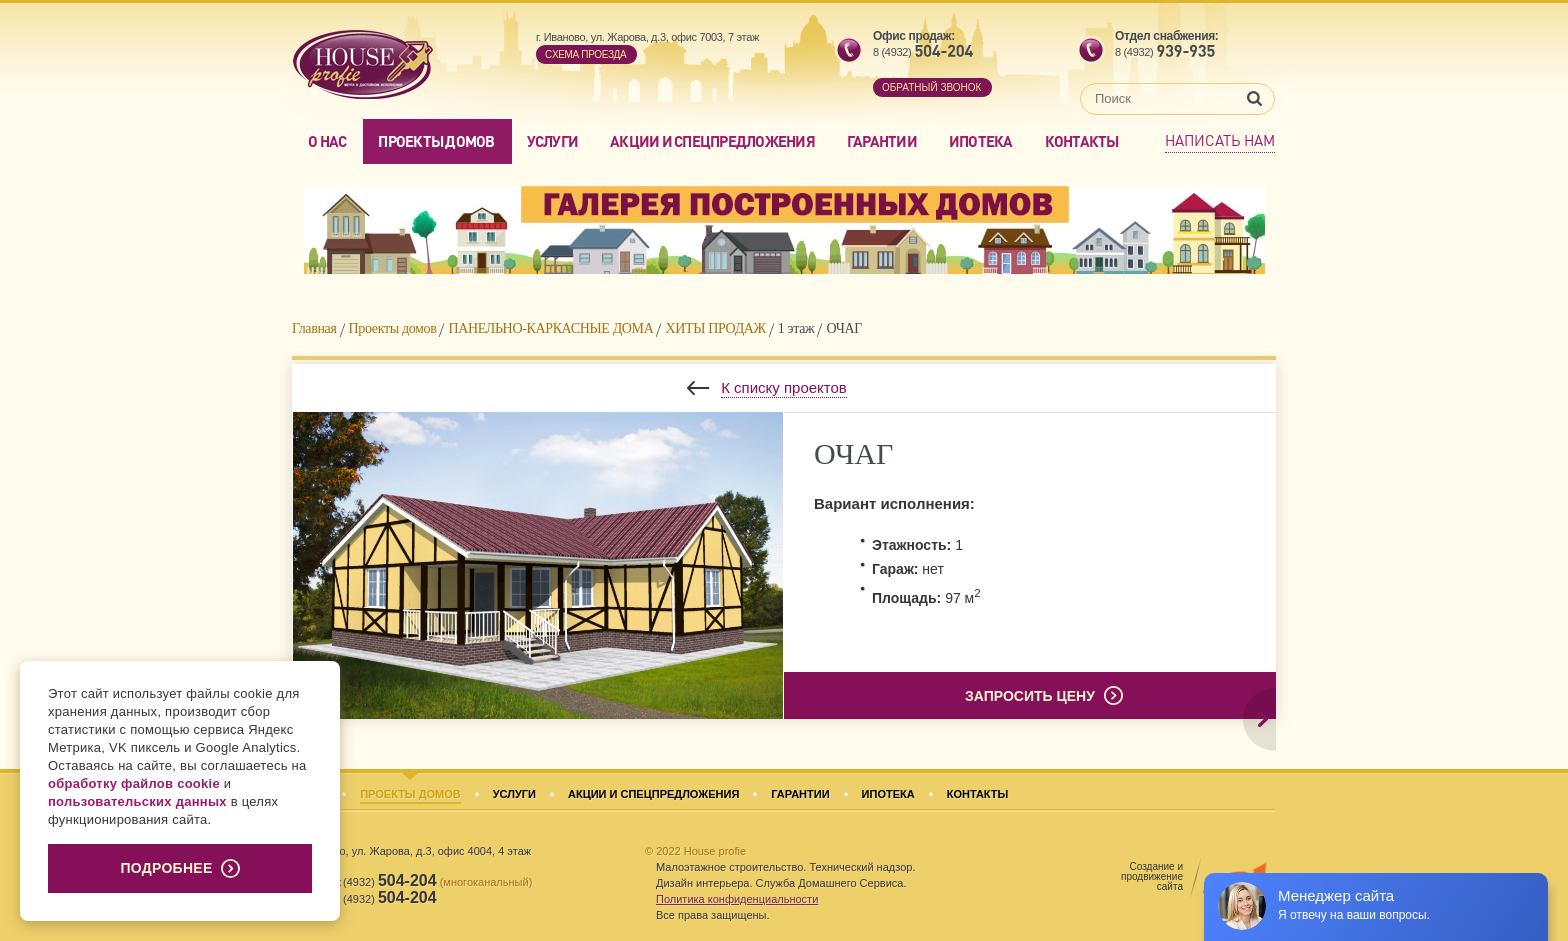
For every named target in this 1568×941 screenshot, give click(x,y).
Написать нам (1220, 140)
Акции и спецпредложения (712, 141)
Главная (314, 328)
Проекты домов (436, 141)
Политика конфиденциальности (737, 899)
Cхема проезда (585, 54)
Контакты (1082, 141)
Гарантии (882, 141)
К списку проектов (784, 387)
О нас (327, 141)
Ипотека (981, 141)
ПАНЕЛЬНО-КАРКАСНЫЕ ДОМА (550, 328)
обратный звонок (931, 87)
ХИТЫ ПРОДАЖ (715, 328)
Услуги (553, 141)
